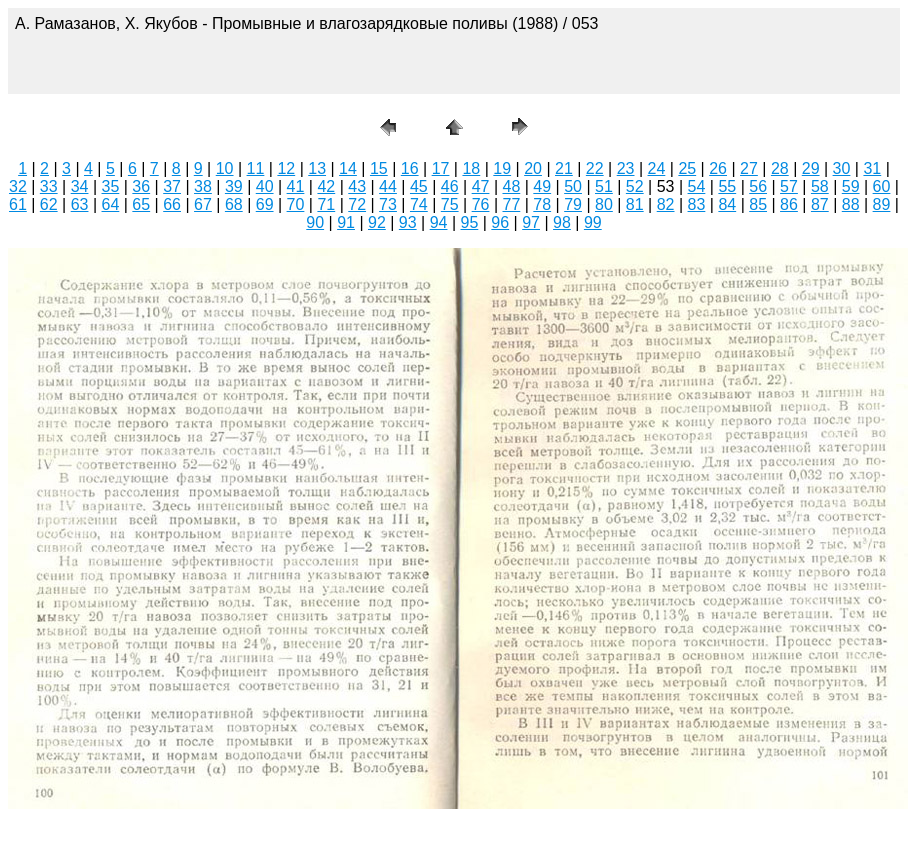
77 (511, 204)
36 (141, 186)
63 (80, 204)
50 (573, 186)
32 (18, 186)
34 (80, 186)
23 (626, 168)
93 (408, 222)
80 (604, 204)
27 (749, 168)
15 (379, 168)
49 (542, 186)
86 (789, 204)
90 (315, 222)
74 (419, 204)
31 (872, 168)
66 (172, 204)
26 (718, 168)
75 (450, 204)
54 (697, 186)
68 (234, 204)
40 (265, 186)
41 (296, 186)
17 (441, 168)
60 (882, 186)
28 (780, 168)
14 (348, 168)
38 (203, 186)
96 (500, 222)
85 (758, 204)
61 (18, 204)
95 (470, 222)
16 (410, 168)
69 (265, 204)
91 (346, 222)
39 (234, 186)
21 (564, 168)
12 (286, 168)
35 (111, 186)
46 (450, 186)
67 (203, 204)
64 (111, 204)
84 (727, 204)
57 (789, 186)
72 (357, 204)
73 (388, 204)
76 (481, 204)
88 (851, 204)
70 (296, 204)
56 (758, 186)
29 (811, 168)
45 (419, 186)
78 (542, 204)
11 (256, 168)
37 (172, 186)
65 (141, 204)
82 (666, 204)
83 (697, 204)
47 (481, 186)
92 (377, 222)
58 (820, 186)
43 (357, 186)
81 (635, 204)
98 (562, 222)
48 (511, 186)
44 (388, 186)
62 (49, 204)
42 (326, 186)
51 (604, 186)
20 (533, 168)
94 (439, 222)
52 (635, 186)
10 (225, 168)
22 (595, 168)
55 (727, 186)
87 (820, 204)
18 (471, 168)
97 (531, 222)
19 (502, 168)
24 (657, 168)
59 (851, 186)
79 (573, 204)
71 (326, 204)
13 (317, 168)
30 (842, 168)
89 (882, 204)
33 (49, 186)
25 (687, 168)
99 (593, 222)
